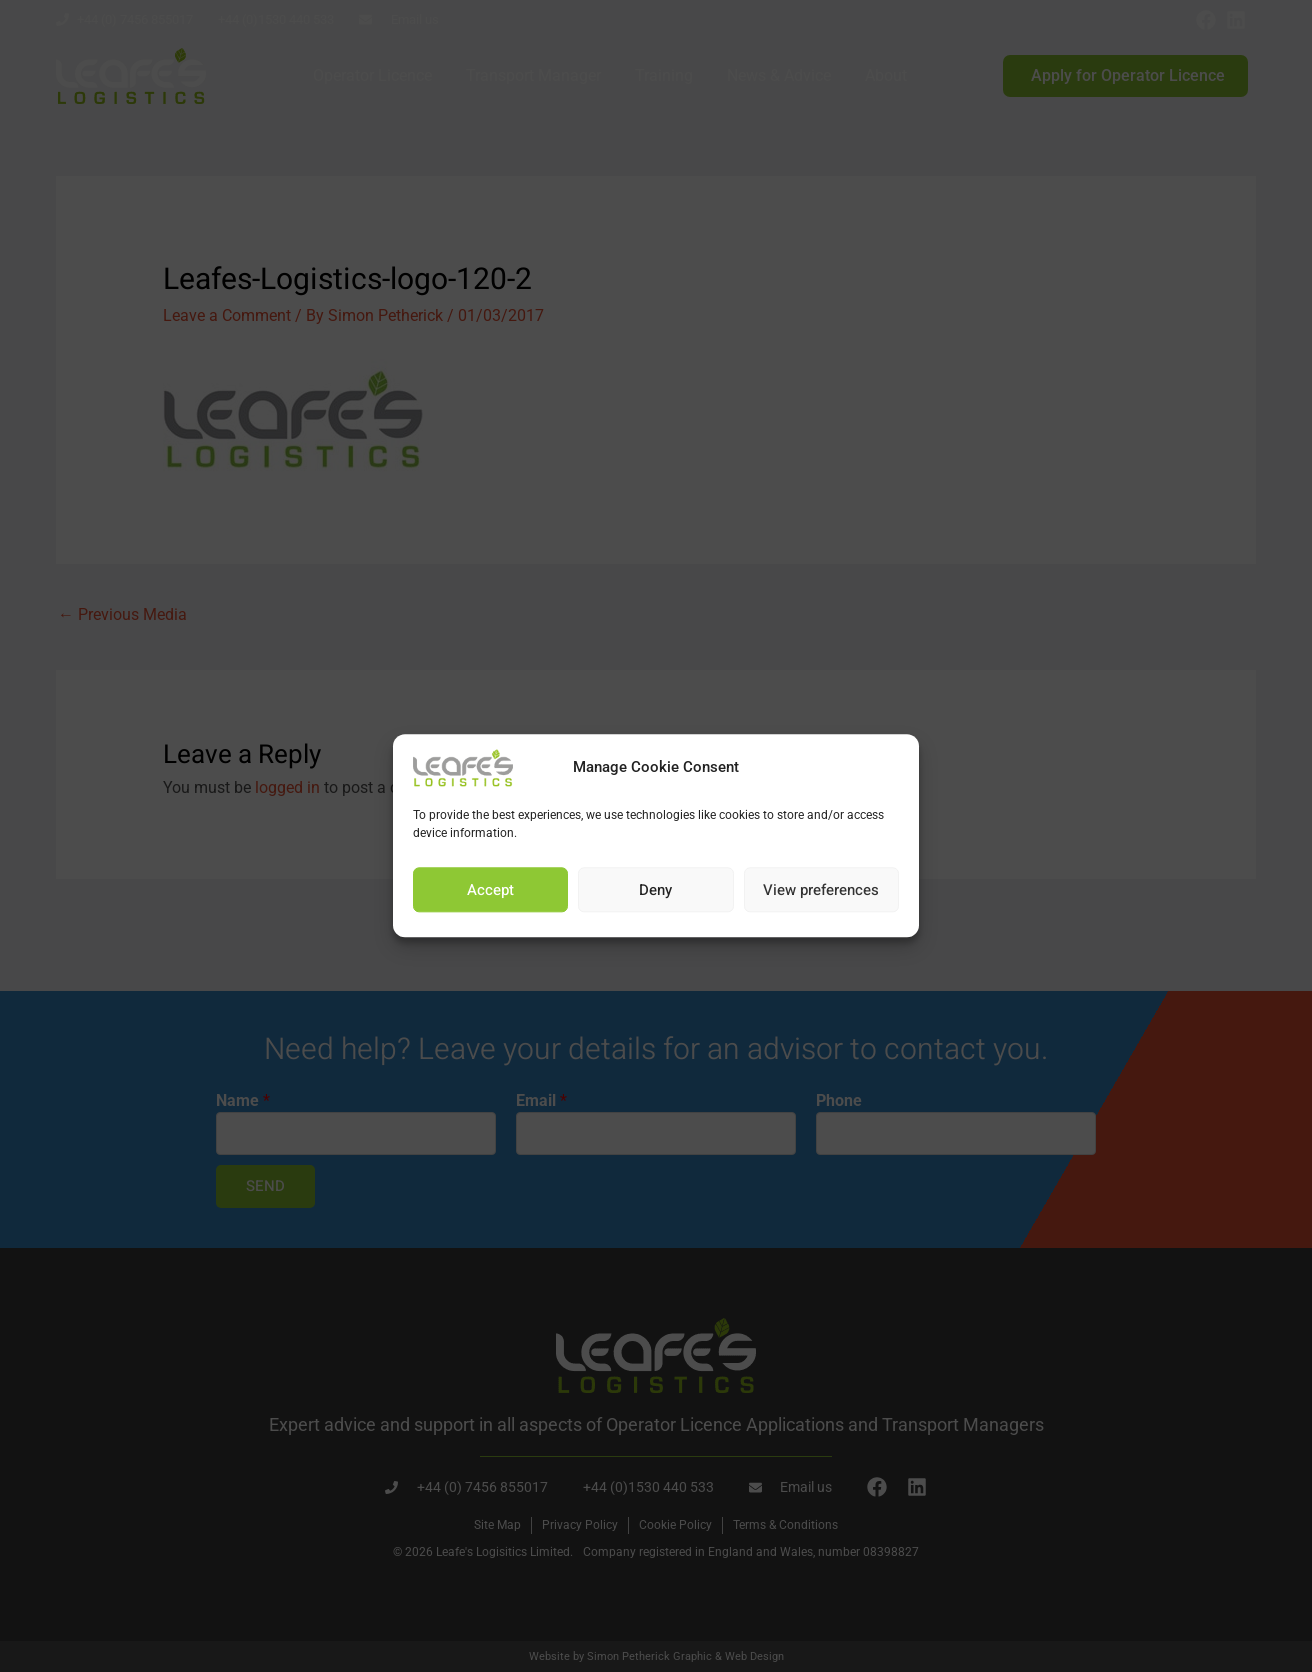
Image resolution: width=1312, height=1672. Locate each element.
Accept (490, 890)
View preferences (821, 890)
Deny (655, 890)
